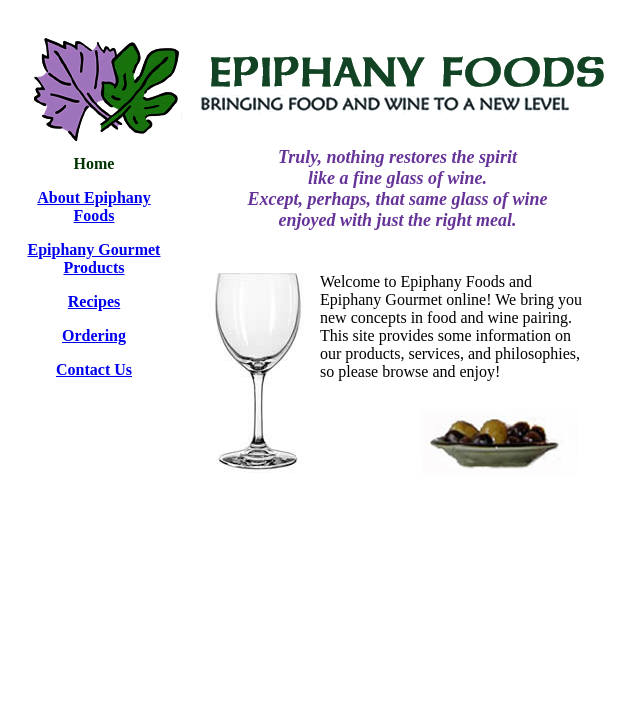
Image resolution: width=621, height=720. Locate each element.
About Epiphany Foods (93, 206)
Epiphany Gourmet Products (94, 258)
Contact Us (94, 369)
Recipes (94, 301)
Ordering (94, 335)
